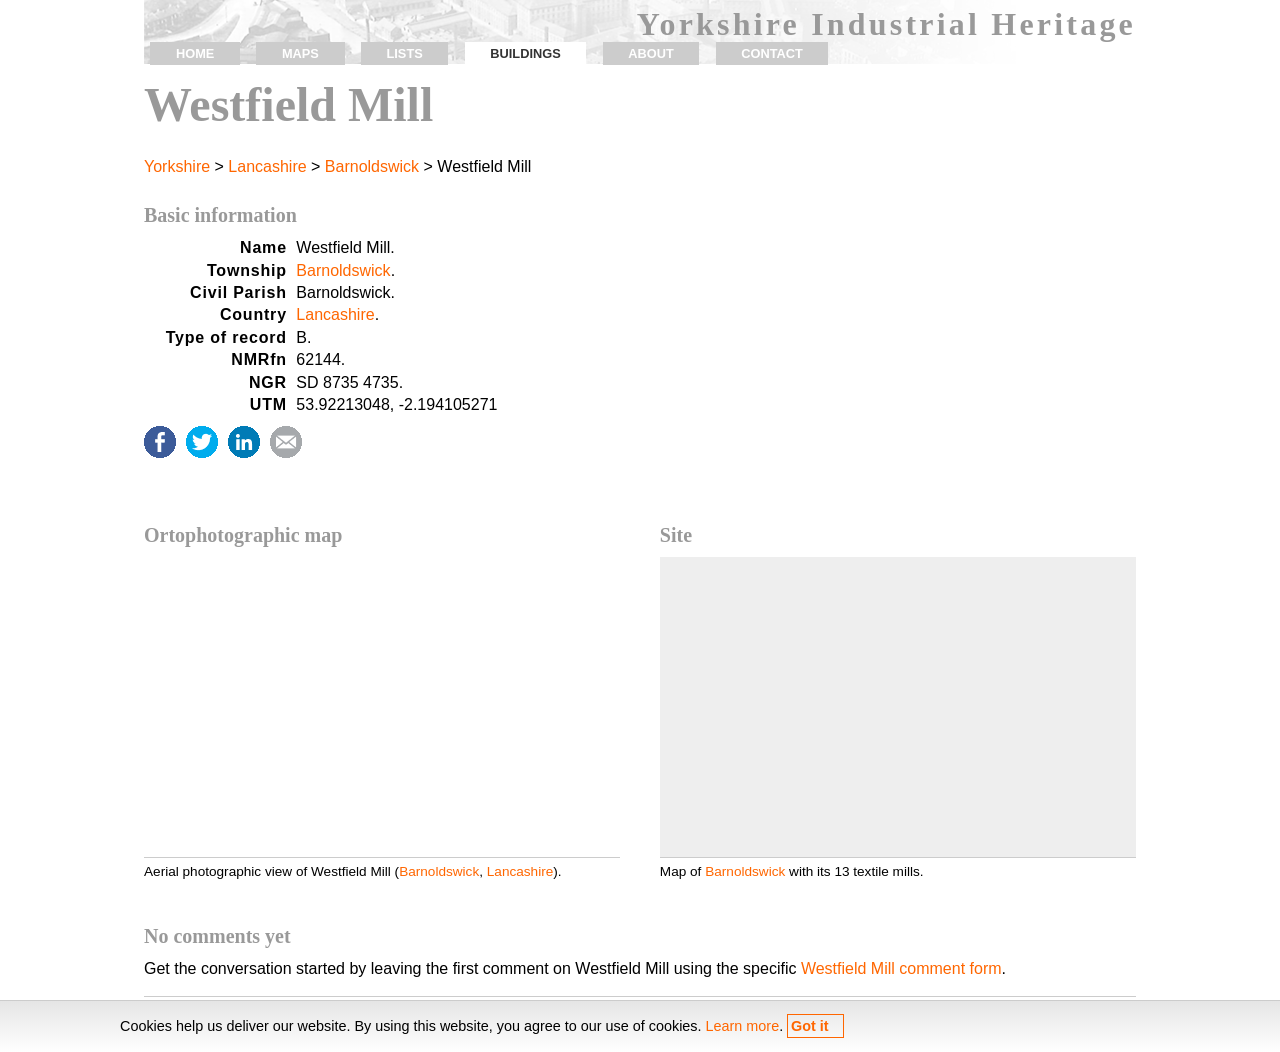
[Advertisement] (898, 374)
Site (676, 535)
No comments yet (217, 936)
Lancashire (267, 166)
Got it (810, 1026)
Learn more (743, 1026)
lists (404, 53)
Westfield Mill (288, 104)
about (651, 53)
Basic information (220, 215)
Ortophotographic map (243, 535)
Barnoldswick (372, 166)
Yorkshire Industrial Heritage (886, 24)
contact (772, 53)
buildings (525, 53)
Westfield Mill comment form (901, 968)
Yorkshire (177, 166)
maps (300, 53)
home (195, 53)
